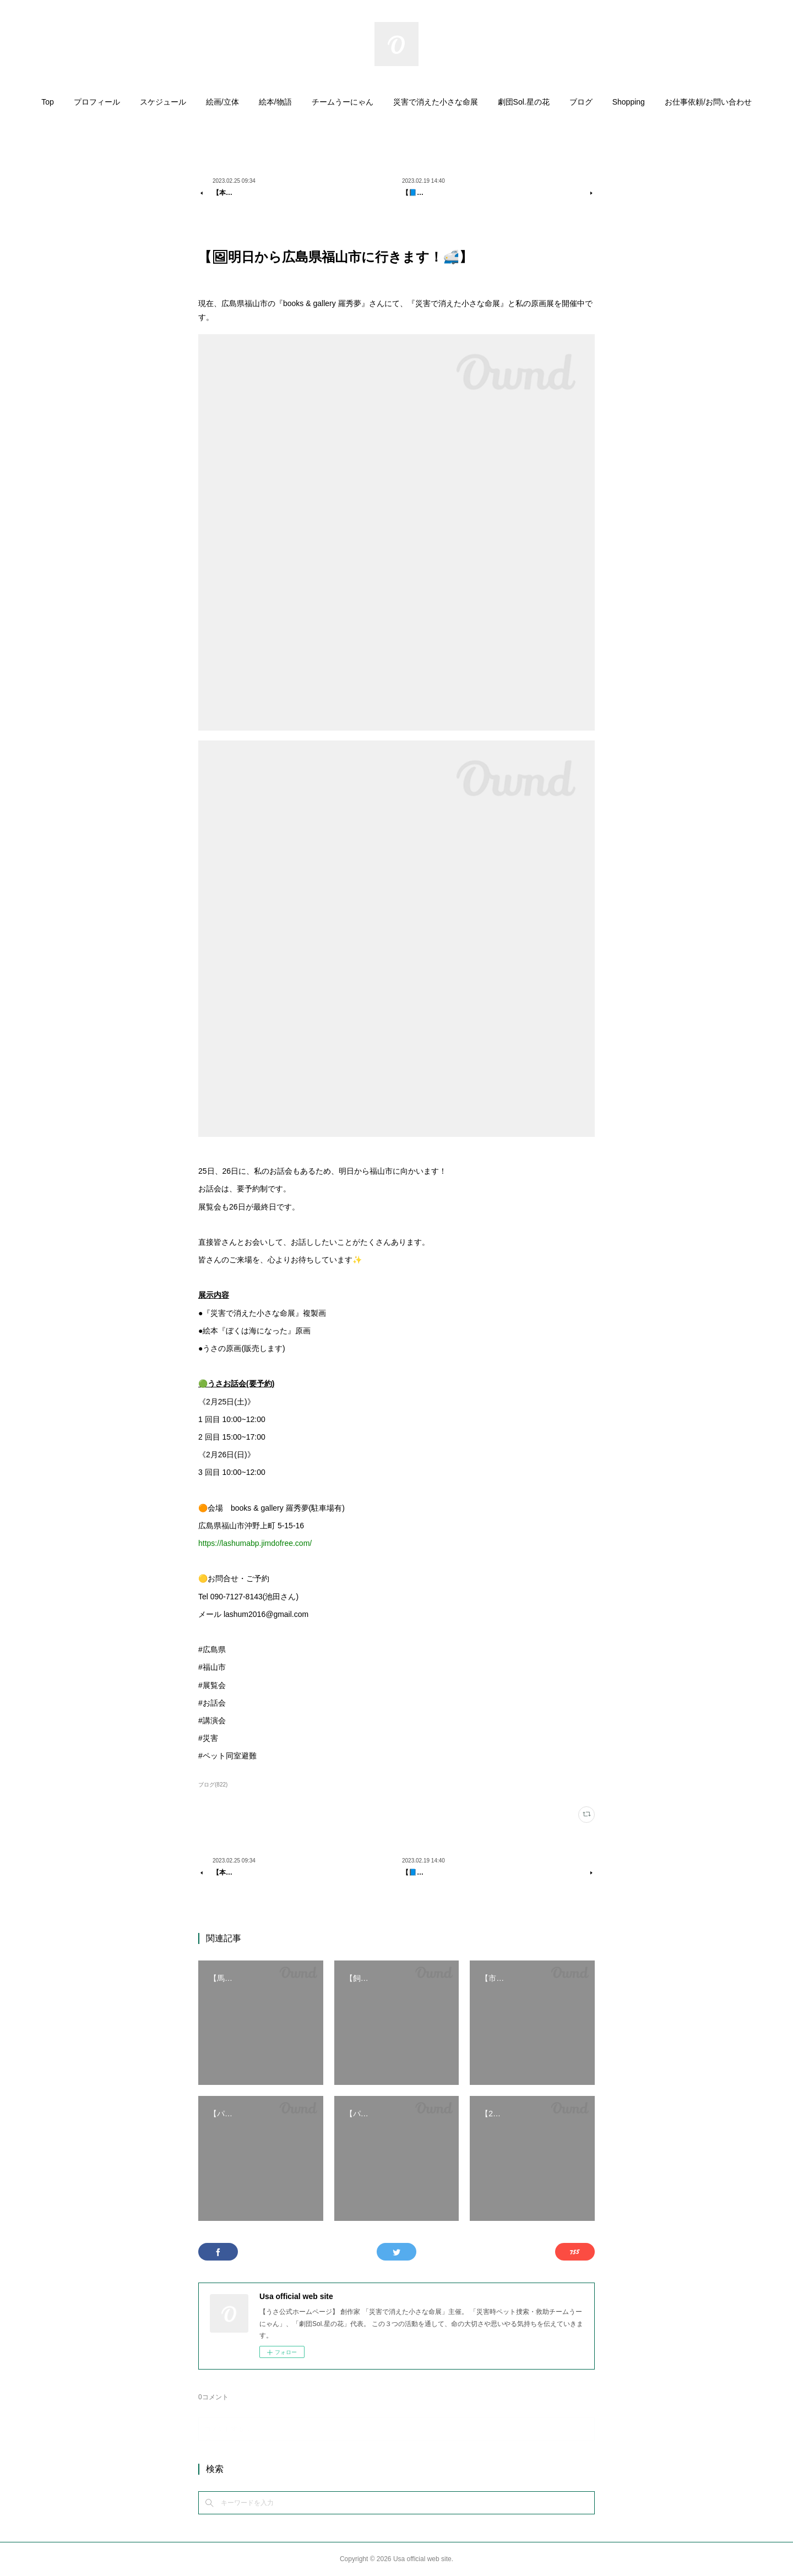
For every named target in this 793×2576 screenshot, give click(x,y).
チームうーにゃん (342, 101)
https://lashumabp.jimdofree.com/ (255, 1543)
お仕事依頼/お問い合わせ (708, 101)
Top (47, 101)
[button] (47, 104)
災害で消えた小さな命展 (435, 101)
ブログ (581, 101)
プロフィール (97, 101)
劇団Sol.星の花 (524, 101)
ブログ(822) (212, 1785)
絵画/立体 (222, 101)
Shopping (628, 101)
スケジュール (163, 101)
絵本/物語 (275, 101)
